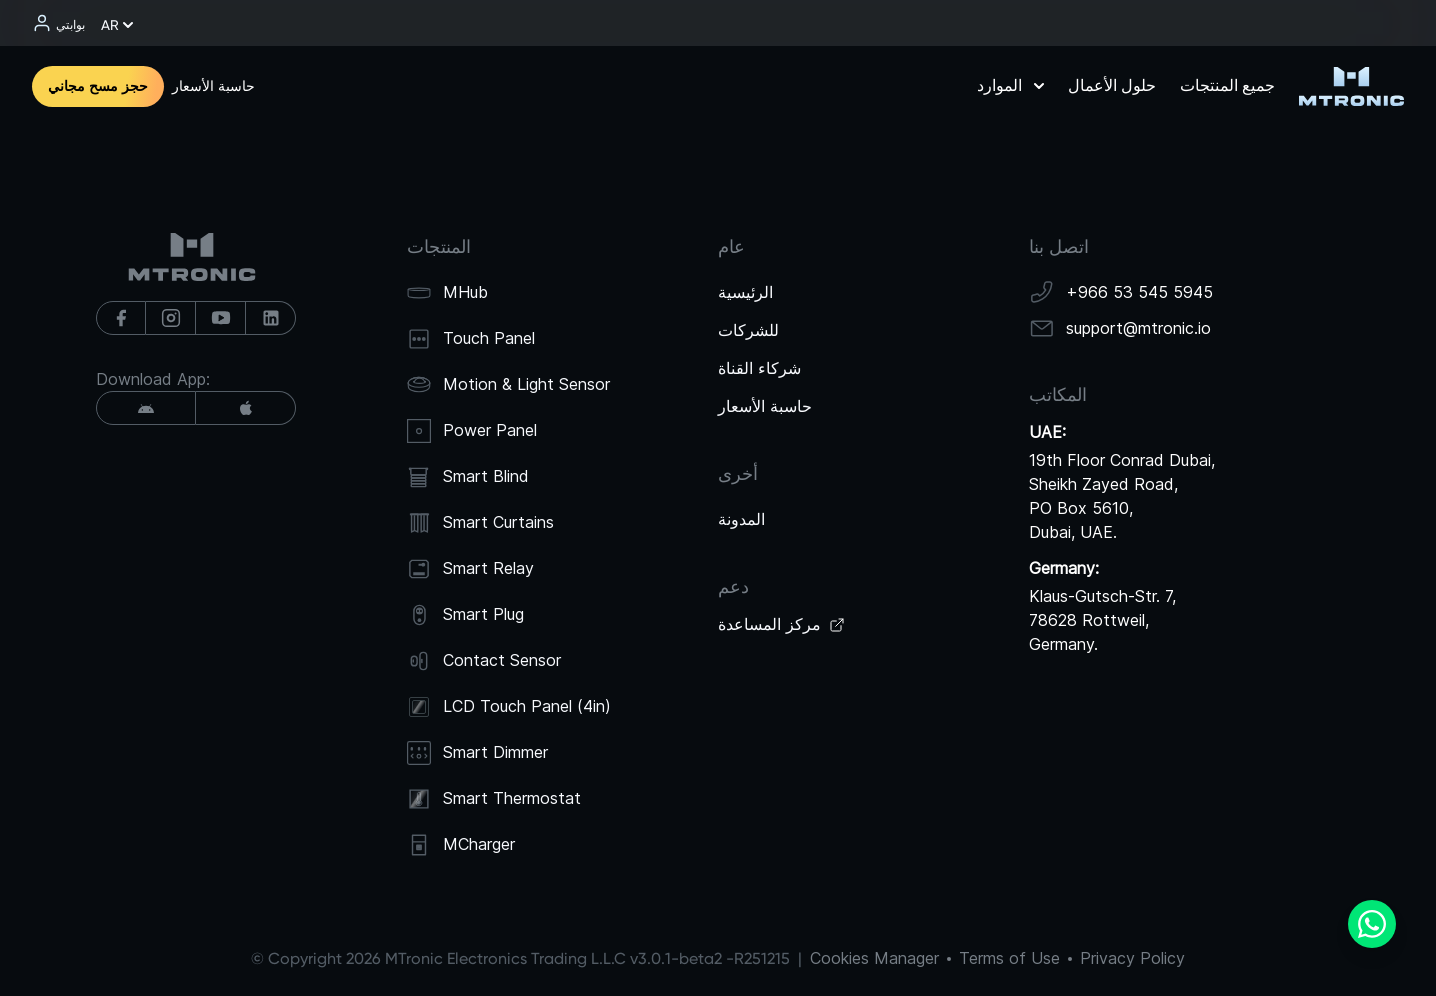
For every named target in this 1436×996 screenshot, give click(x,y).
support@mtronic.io (1138, 328)
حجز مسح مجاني (98, 86)
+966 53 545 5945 (1139, 292)
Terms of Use (1009, 958)
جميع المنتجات (1227, 85)
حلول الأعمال (1112, 85)
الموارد (1010, 85)
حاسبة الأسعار (213, 86)
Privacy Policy (1132, 958)
